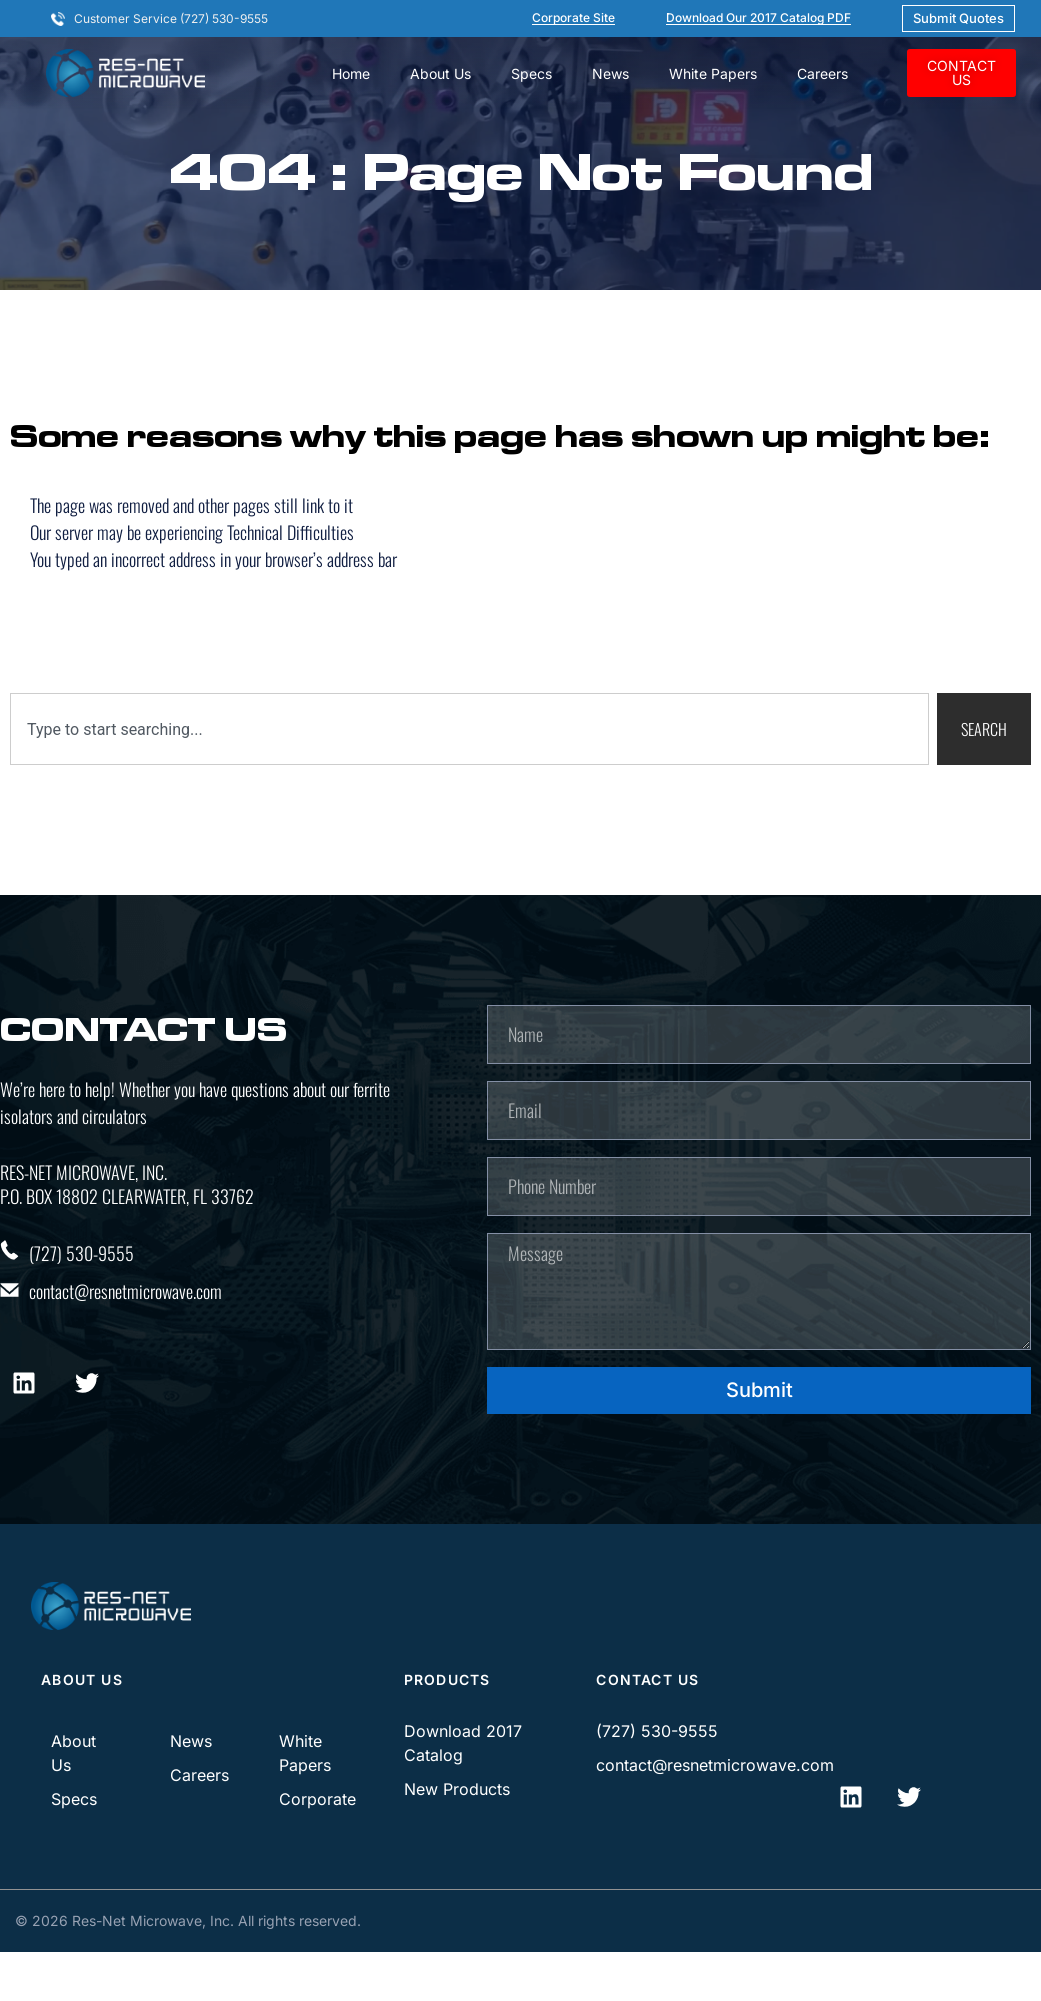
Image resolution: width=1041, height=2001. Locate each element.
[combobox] (469, 748)
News (610, 73)
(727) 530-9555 (81, 1272)
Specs (531, 73)
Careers (822, 73)
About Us (440, 73)
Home (351, 73)
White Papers (713, 73)
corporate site (573, 17)
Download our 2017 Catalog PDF (758, 17)
